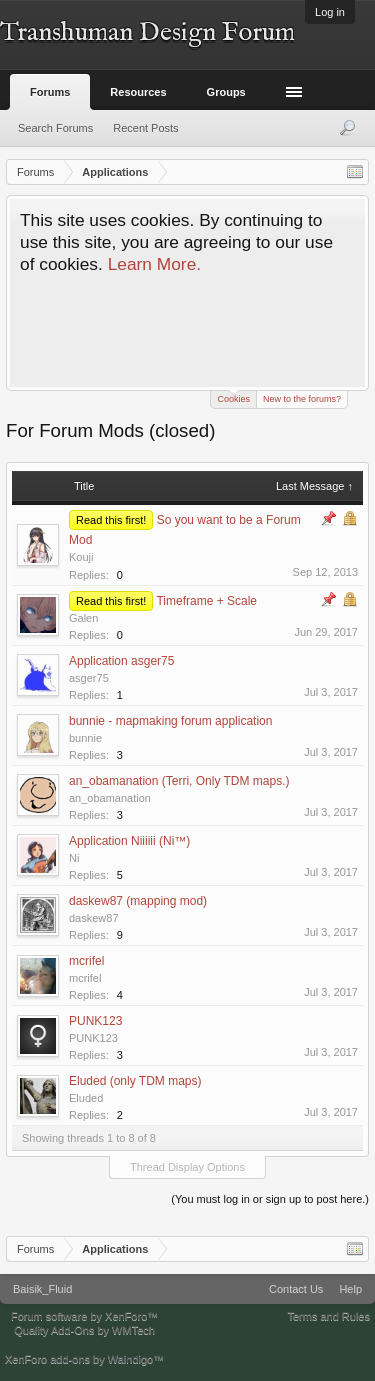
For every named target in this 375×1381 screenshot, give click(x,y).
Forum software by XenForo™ (84, 1316)
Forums (50, 92)
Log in (330, 12)
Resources (138, 92)
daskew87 (94, 918)
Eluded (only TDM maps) (135, 1081)
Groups (226, 92)
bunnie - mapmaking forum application (170, 721)
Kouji (81, 557)
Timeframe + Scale (206, 601)
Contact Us (296, 1289)
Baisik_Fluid (42, 1289)
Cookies (233, 397)
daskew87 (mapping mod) (138, 901)
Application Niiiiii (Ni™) (129, 841)
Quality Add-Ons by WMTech (84, 1330)
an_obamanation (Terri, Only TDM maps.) (179, 781)
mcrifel (86, 961)
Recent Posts (145, 128)
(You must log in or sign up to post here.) (270, 1199)
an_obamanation (110, 798)
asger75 (89, 678)
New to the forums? (302, 399)
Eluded (86, 1098)
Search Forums (55, 128)
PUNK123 (95, 1021)
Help (350, 1289)
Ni (74, 858)
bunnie (85, 738)
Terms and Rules (328, 1316)
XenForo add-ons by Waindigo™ (84, 1359)
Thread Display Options (187, 1167)
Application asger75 (121, 661)
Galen (83, 618)
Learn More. (154, 264)
